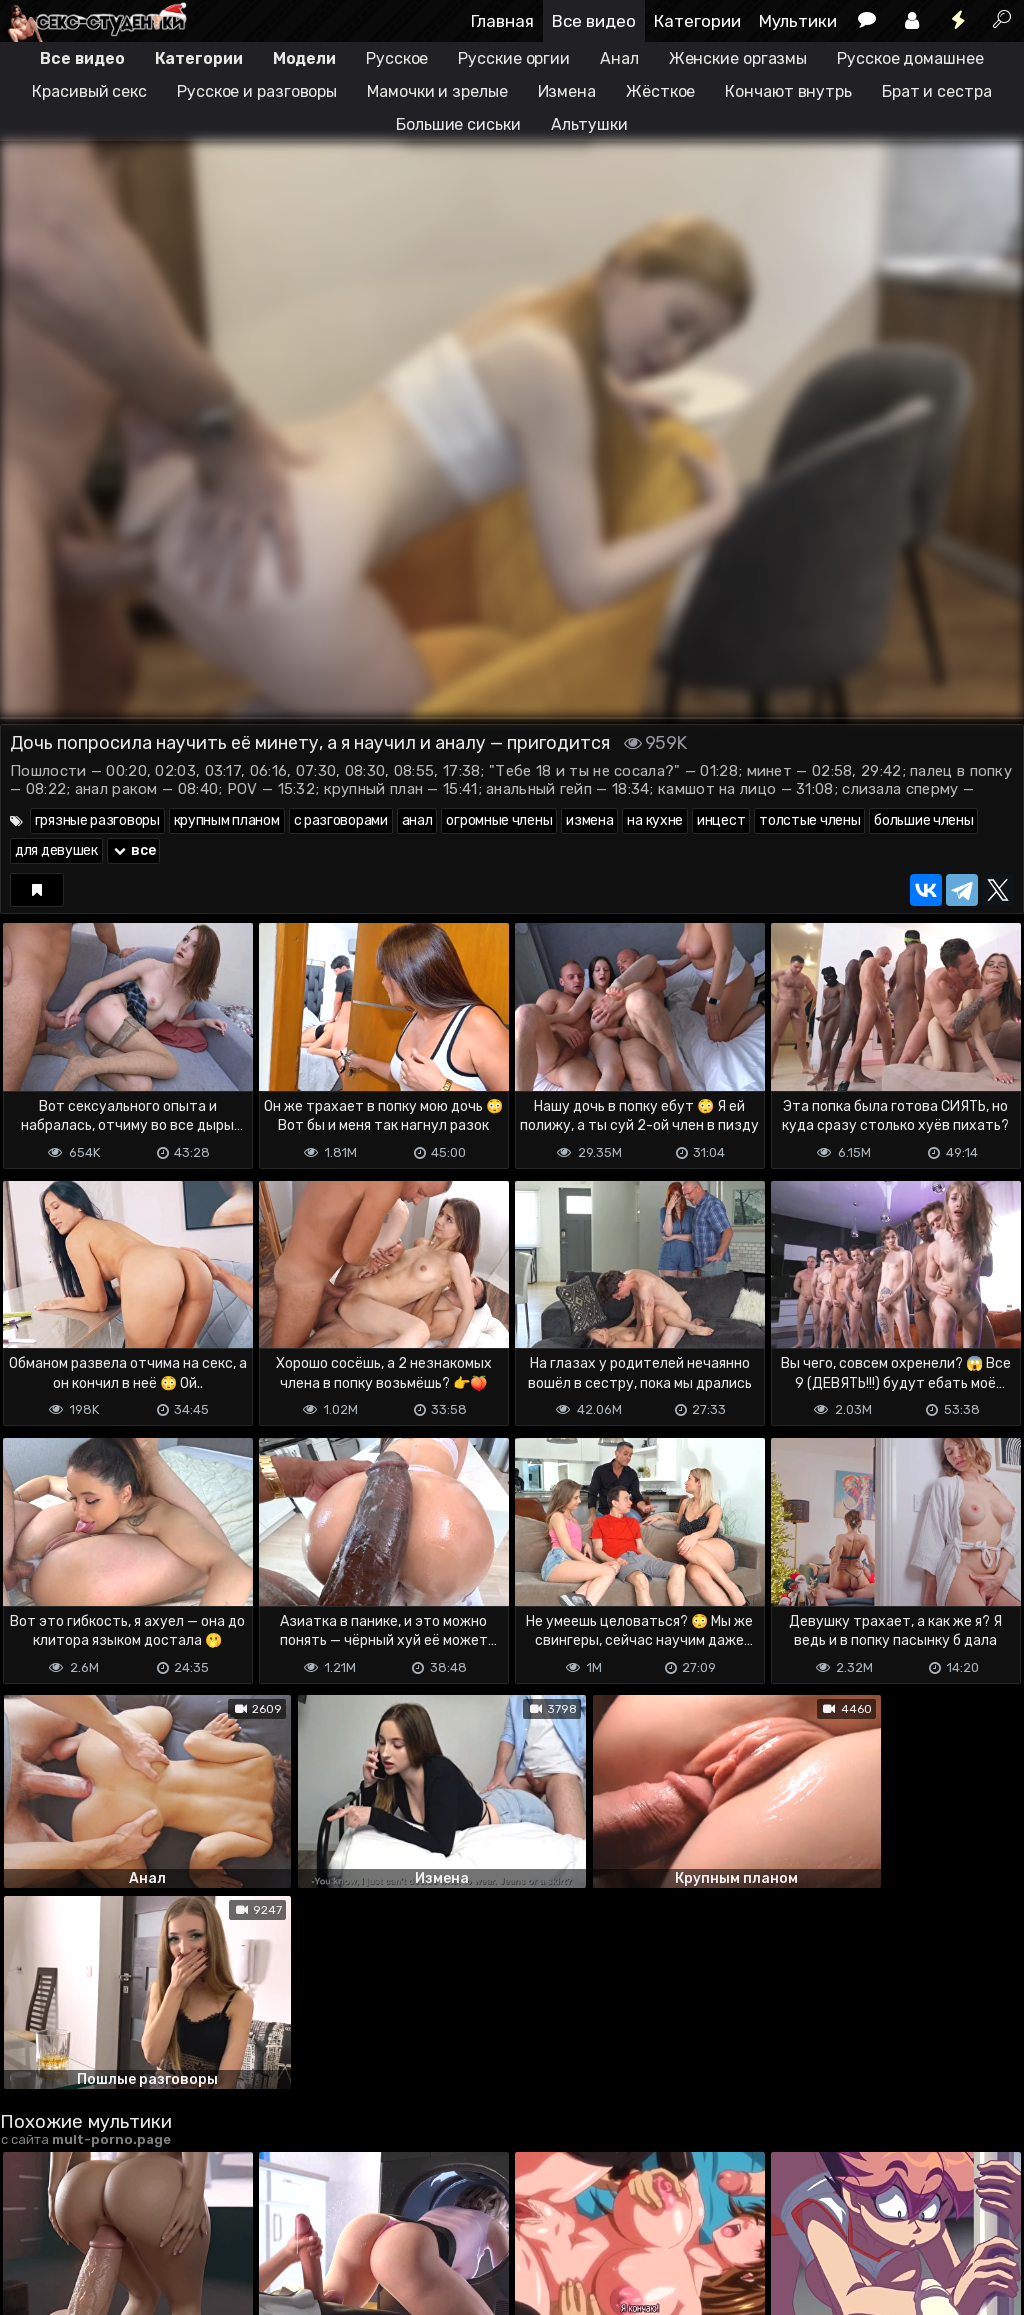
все (134, 850)
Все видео (594, 21)
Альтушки (589, 124)
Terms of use (103, 2218)
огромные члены (499, 820)
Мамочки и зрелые (437, 91)
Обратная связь (208, 2218)
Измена (567, 91)
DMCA (32, 2218)
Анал (619, 58)
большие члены (923, 820)
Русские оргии (514, 58)
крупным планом (227, 820)
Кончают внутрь (788, 91)
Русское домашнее (910, 58)
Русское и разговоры (257, 91)
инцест (721, 820)
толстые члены (809, 820)
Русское (397, 58)
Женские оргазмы (738, 58)
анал (417, 820)
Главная (502, 21)
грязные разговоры (97, 820)
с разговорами (341, 820)
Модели (304, 58)
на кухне (655, 820)
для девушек (56, 850)
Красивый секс (89, 91)
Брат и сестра (937, 91)
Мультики (798, 21)
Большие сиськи (458, 124)
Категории (697, 21)
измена (589, 820)
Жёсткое (660, 91)
